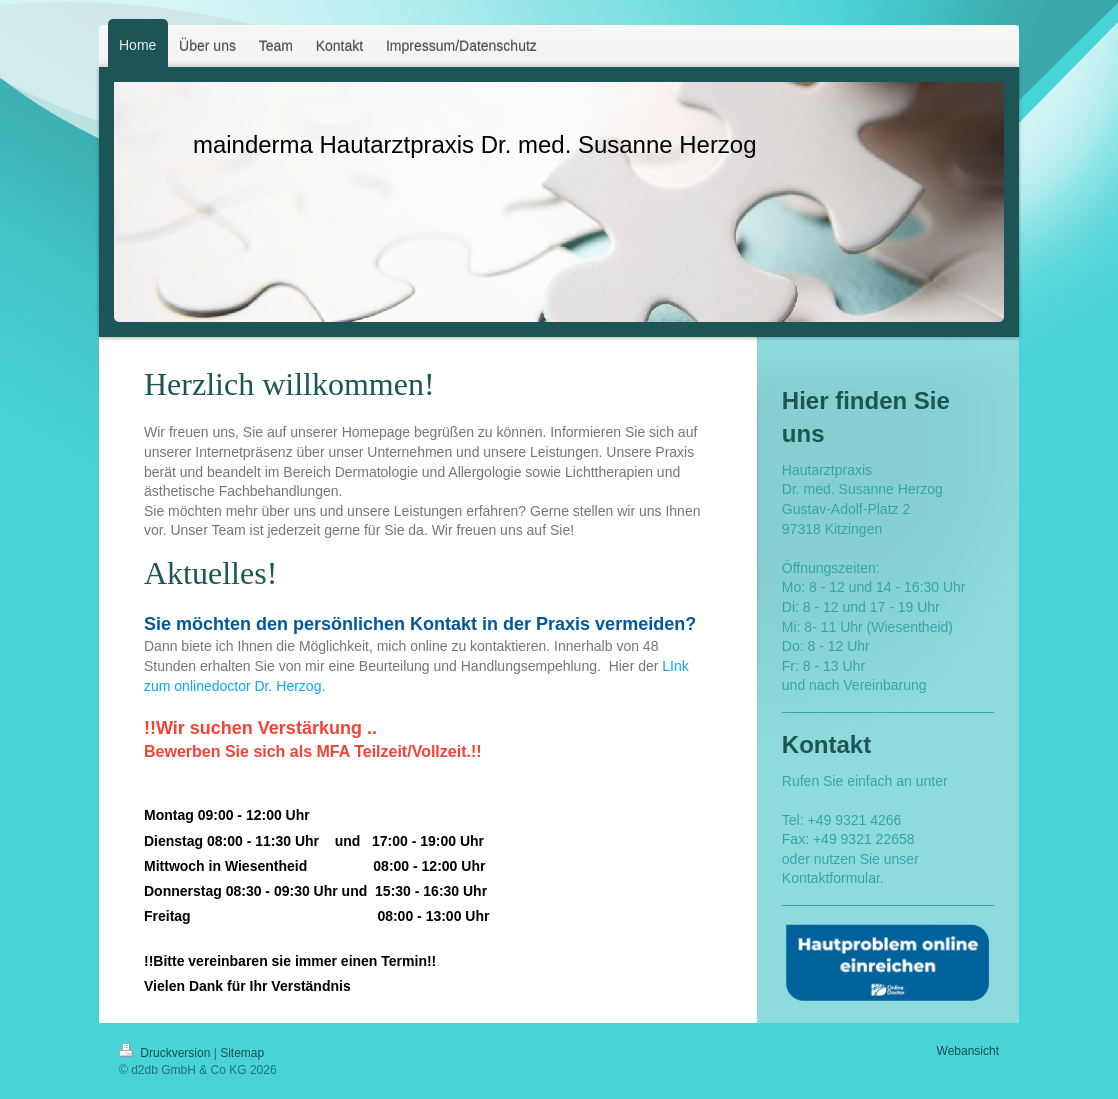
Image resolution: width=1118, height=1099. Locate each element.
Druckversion (166, 1053)
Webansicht (968, 1051)
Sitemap (242, 1053)
